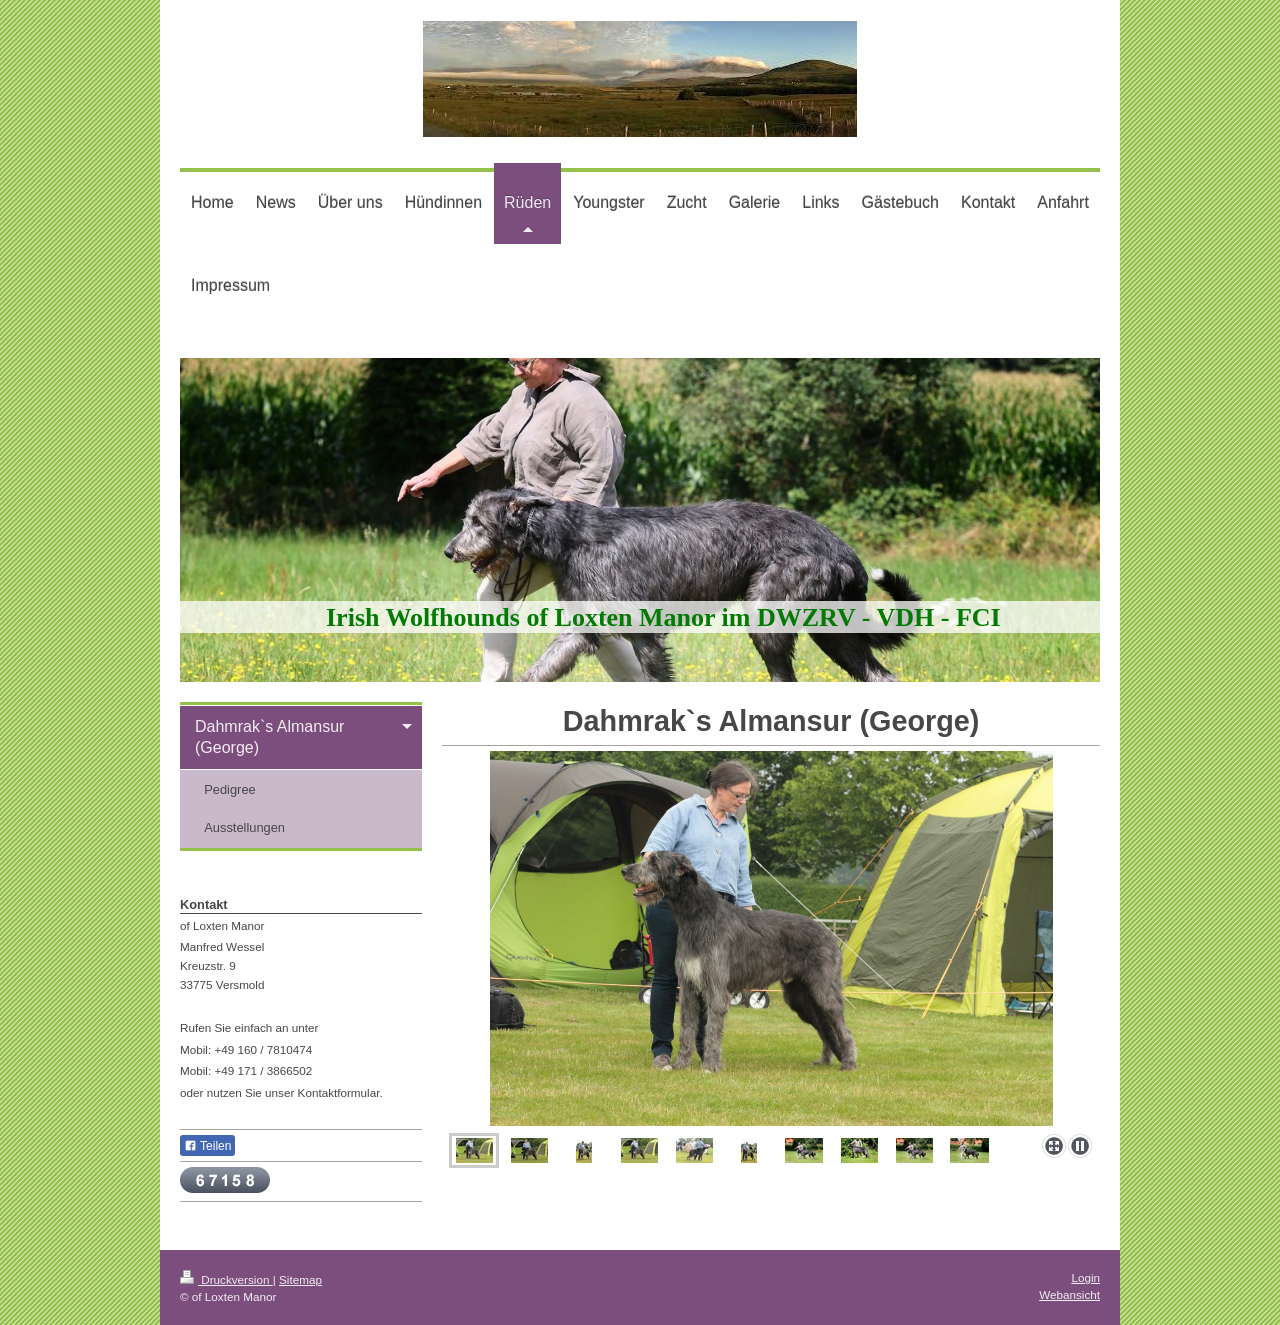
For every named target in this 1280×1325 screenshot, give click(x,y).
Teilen (207, 1146)
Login (1085, 1277)
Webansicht (1069, 1294)
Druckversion (226, 1279)
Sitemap (300, 1279)
